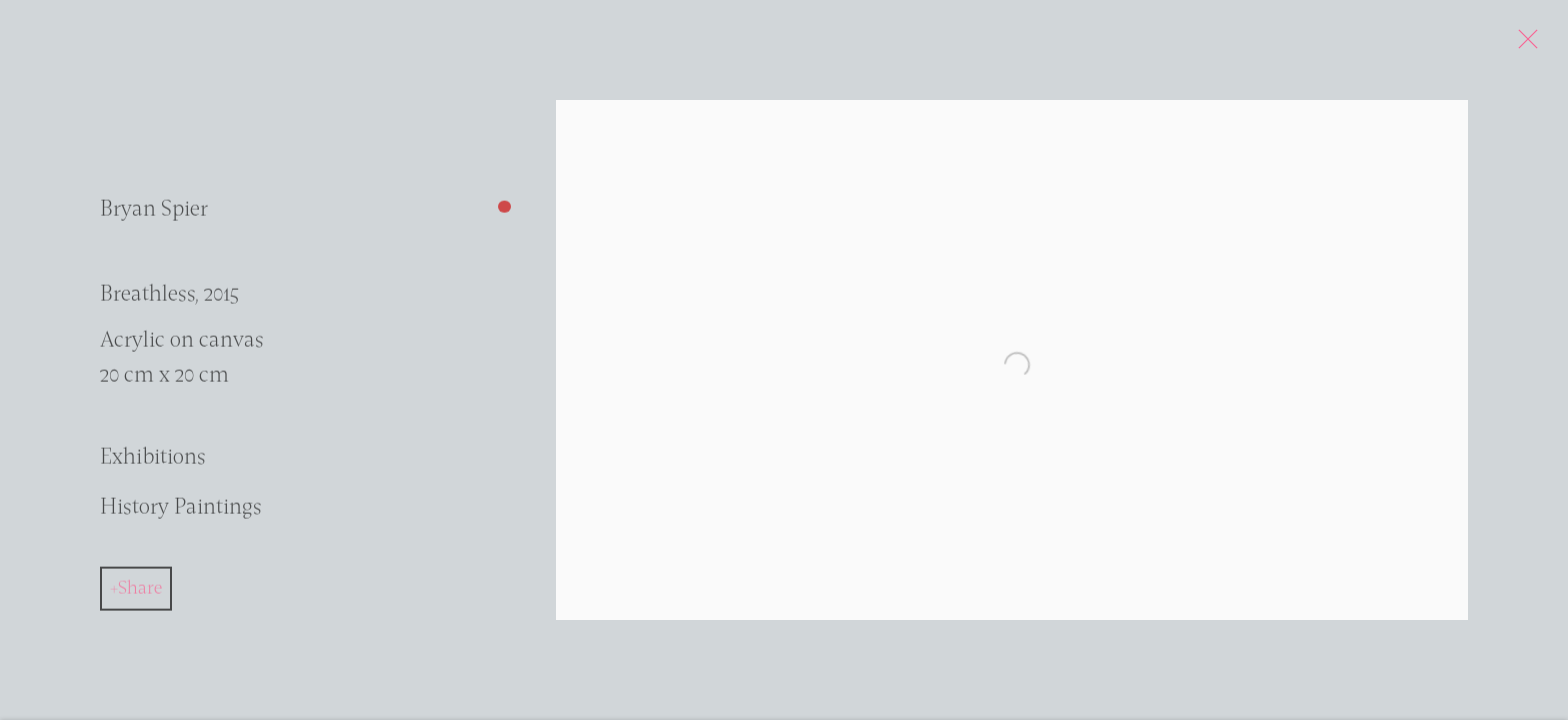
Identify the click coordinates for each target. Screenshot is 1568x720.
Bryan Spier (154, 216)
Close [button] (1540, 45)
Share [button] (140, 594)
